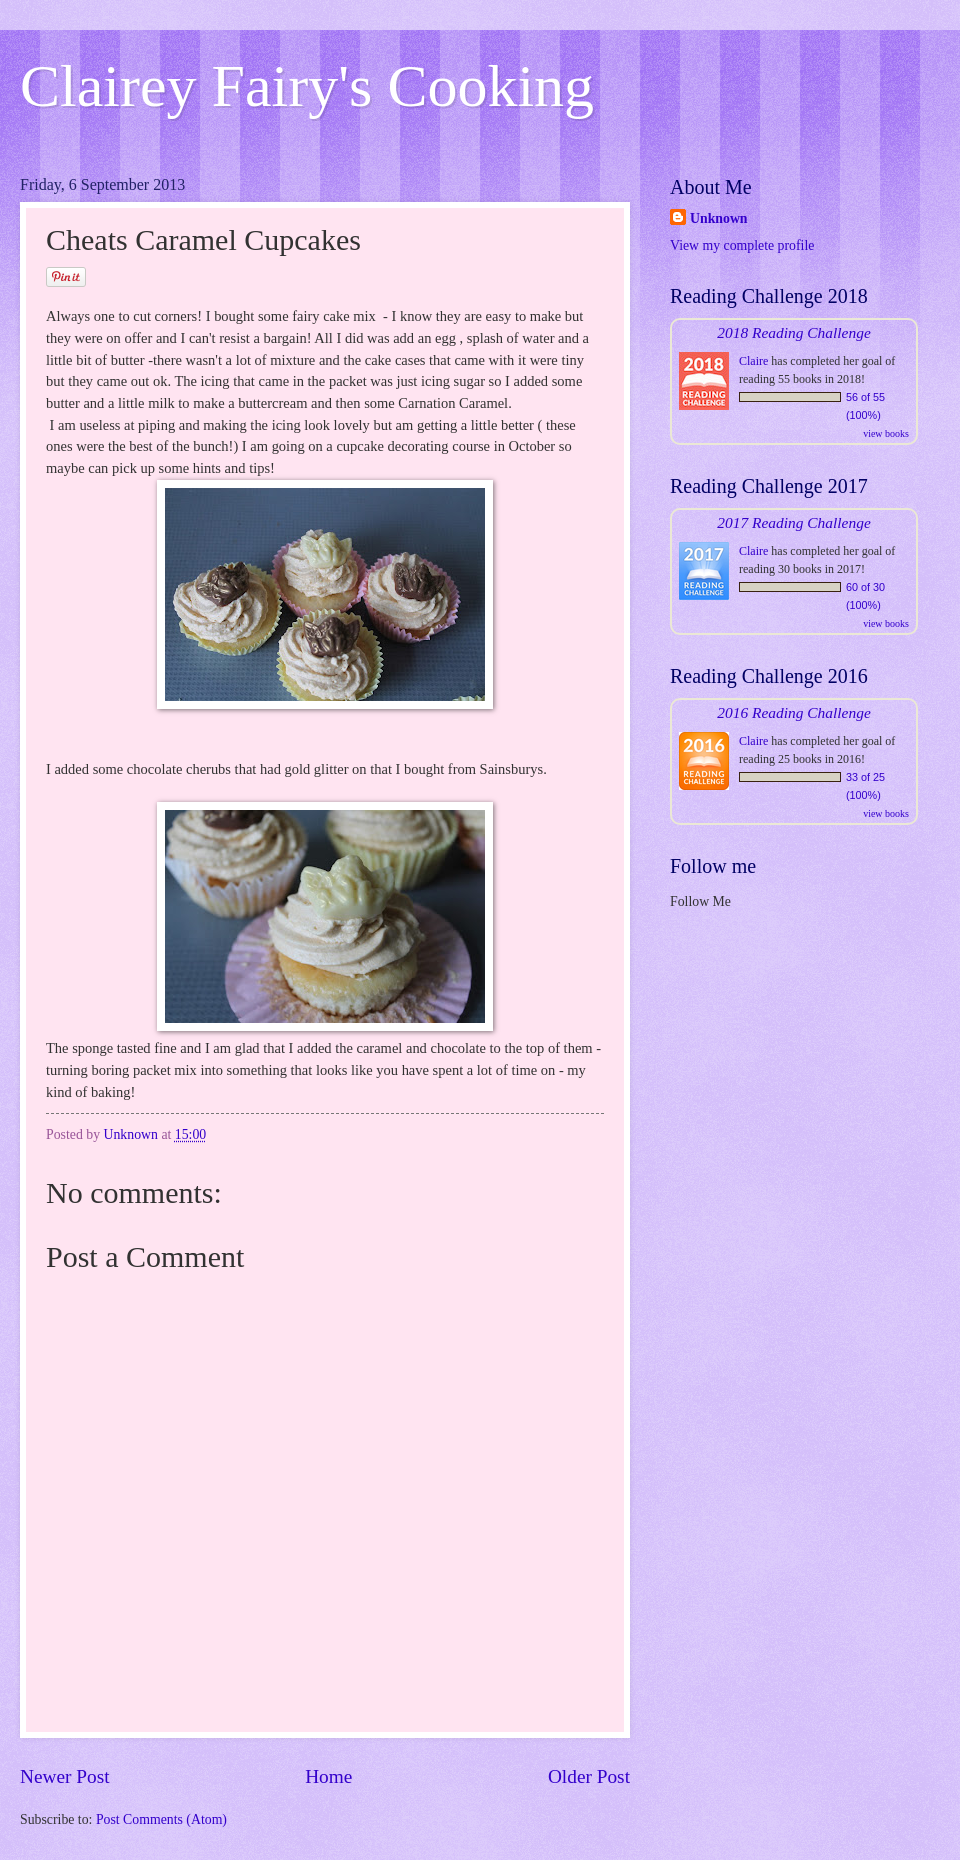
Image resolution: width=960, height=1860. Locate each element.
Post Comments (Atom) (161, 1819)
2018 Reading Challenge (794, 332)
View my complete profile (742, 245)
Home (328, 1776)
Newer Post (65, 1776)
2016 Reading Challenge (794, 712)
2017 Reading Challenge (794, 522)
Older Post (589, 1776)
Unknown (719, 218)
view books (886, 433)
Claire (753, 361)
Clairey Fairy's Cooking (307, 86)
